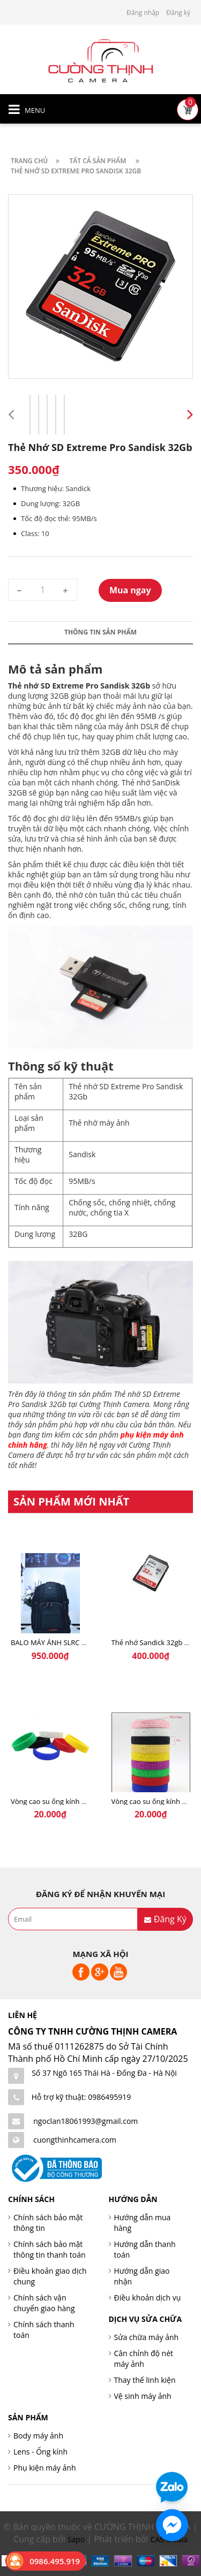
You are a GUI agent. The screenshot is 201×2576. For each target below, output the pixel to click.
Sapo (76, 2539)
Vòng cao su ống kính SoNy (54, 1801)
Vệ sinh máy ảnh (143, 2396)
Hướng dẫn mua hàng (142, 2222)
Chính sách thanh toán (44, 2329)
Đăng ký (178, 12)
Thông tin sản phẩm (100, 632)
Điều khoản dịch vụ (147, 2297)
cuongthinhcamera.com (74, 2140)
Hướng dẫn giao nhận (142, 2276)
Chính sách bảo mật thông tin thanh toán (49, 2249)
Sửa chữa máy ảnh (146, 2337)
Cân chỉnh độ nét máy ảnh (144, 2358)
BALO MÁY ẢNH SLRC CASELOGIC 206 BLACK (83, 1642)
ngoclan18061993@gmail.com (85, 2121)
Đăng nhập (142, 12)
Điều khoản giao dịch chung (50, 2276)
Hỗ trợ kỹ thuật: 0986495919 (81, 2097)
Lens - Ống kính (40, 2452)
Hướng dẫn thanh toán (145, 2249)
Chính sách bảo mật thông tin (48, 2222)
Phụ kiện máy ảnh (44, 2468)
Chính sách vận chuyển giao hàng (44, 2302)
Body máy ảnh (38, 2435)
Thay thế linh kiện (145, 2380)
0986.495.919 (54, 2561)
